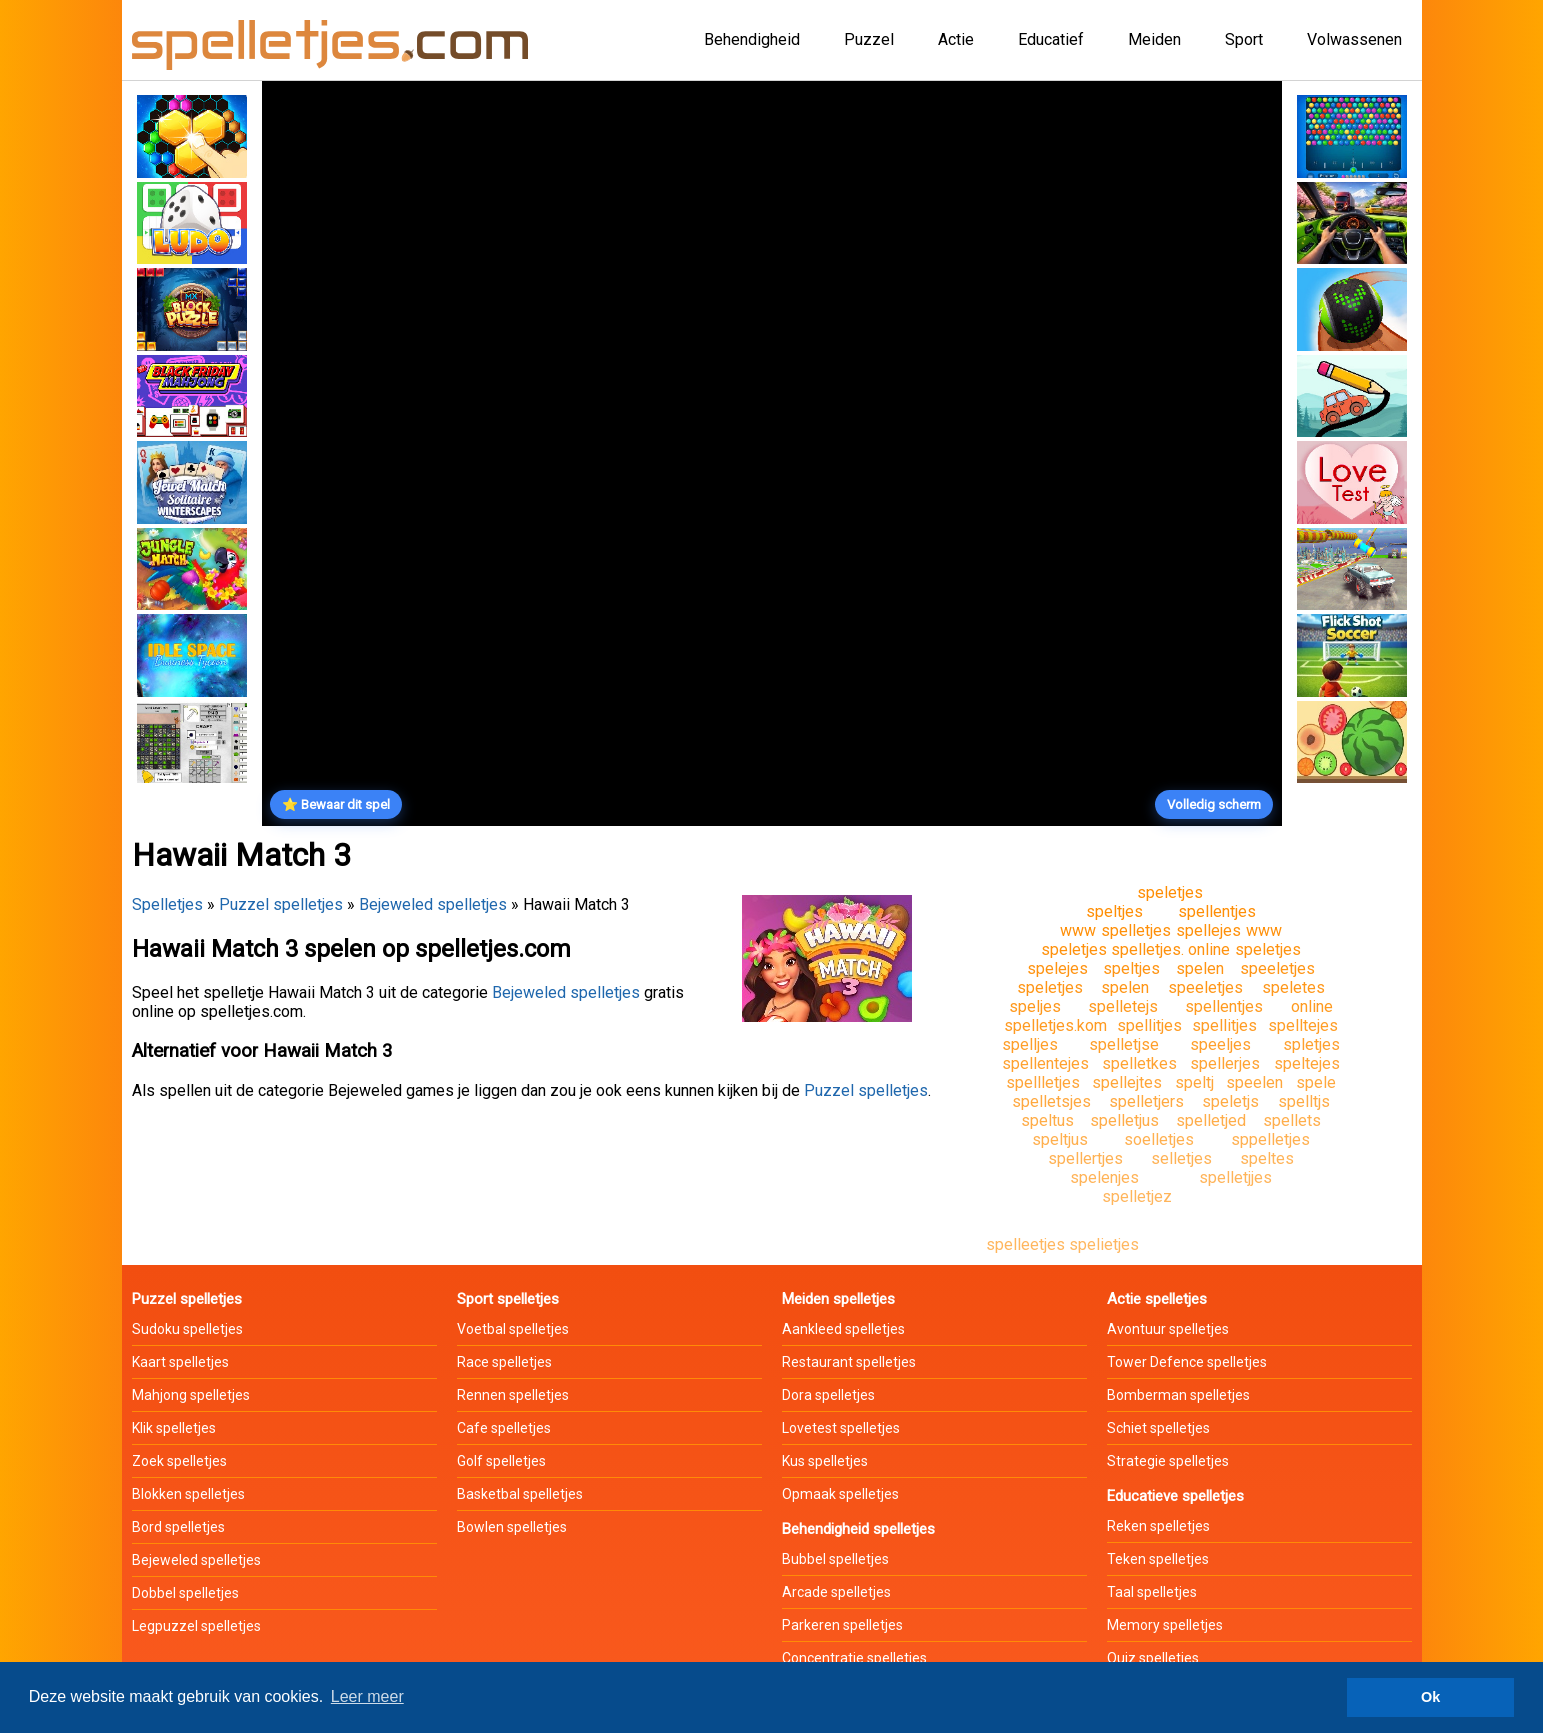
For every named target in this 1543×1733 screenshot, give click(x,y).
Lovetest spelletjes (841, 1428)
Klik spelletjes (174, 1428)
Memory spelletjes (1165, 1625)
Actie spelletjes (1157, 1299)
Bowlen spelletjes (512, 1527)
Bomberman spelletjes (1178, 1395)
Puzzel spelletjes (281, 904)
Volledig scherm (1214, 804)
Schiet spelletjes (1158, 1428)
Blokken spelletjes (188, 1494)
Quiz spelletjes (1153, 1658)
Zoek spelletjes (179, 1461)
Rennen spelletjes (513, 1395)
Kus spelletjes (825, 1461)
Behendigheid (752, 39)
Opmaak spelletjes (840, 1494)
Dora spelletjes (828, 1395)
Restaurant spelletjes (849, 1362)
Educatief (1051, 39)
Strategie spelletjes (1168, 1461)
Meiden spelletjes (838, 1299)
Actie (956, 39)
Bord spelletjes (178, 1527)
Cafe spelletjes (504, 1428)
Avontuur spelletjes (1168, 1329)
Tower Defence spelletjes (1187, 1362)
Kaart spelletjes (180, 1362)
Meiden (1154, 39)
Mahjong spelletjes (191, 1395)
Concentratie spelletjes (854, 1658)
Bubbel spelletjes (835, 1559)
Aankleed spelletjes (843, 1329)
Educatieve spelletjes (1175, 1496)
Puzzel (869, 39)
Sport (1244, 39)
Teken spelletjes (1158, 1559)
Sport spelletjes (508, 1299)
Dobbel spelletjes (185, 1593)
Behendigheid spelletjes (858, 1529)
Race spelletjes (504, 1362)
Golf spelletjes (501, 1461)
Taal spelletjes (1152, 1592)
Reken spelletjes (1158, 1526)
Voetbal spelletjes (513, 1329)
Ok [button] (1430, 1697)
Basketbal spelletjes (520, 1494)
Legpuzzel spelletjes (196, 1626)
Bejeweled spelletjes (433, 904)
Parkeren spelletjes (842, 1625)
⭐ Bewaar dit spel (336, 804)
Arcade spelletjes (836, 1592)
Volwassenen (1354, 39)
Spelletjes (167, 904)
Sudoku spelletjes (187, 1329)
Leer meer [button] (367, 1696)
